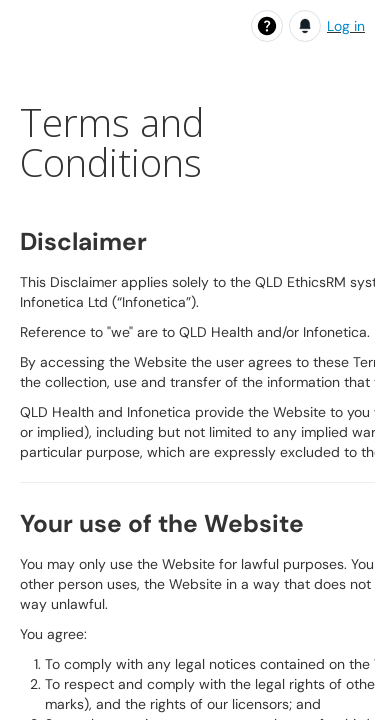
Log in (346, 26)
